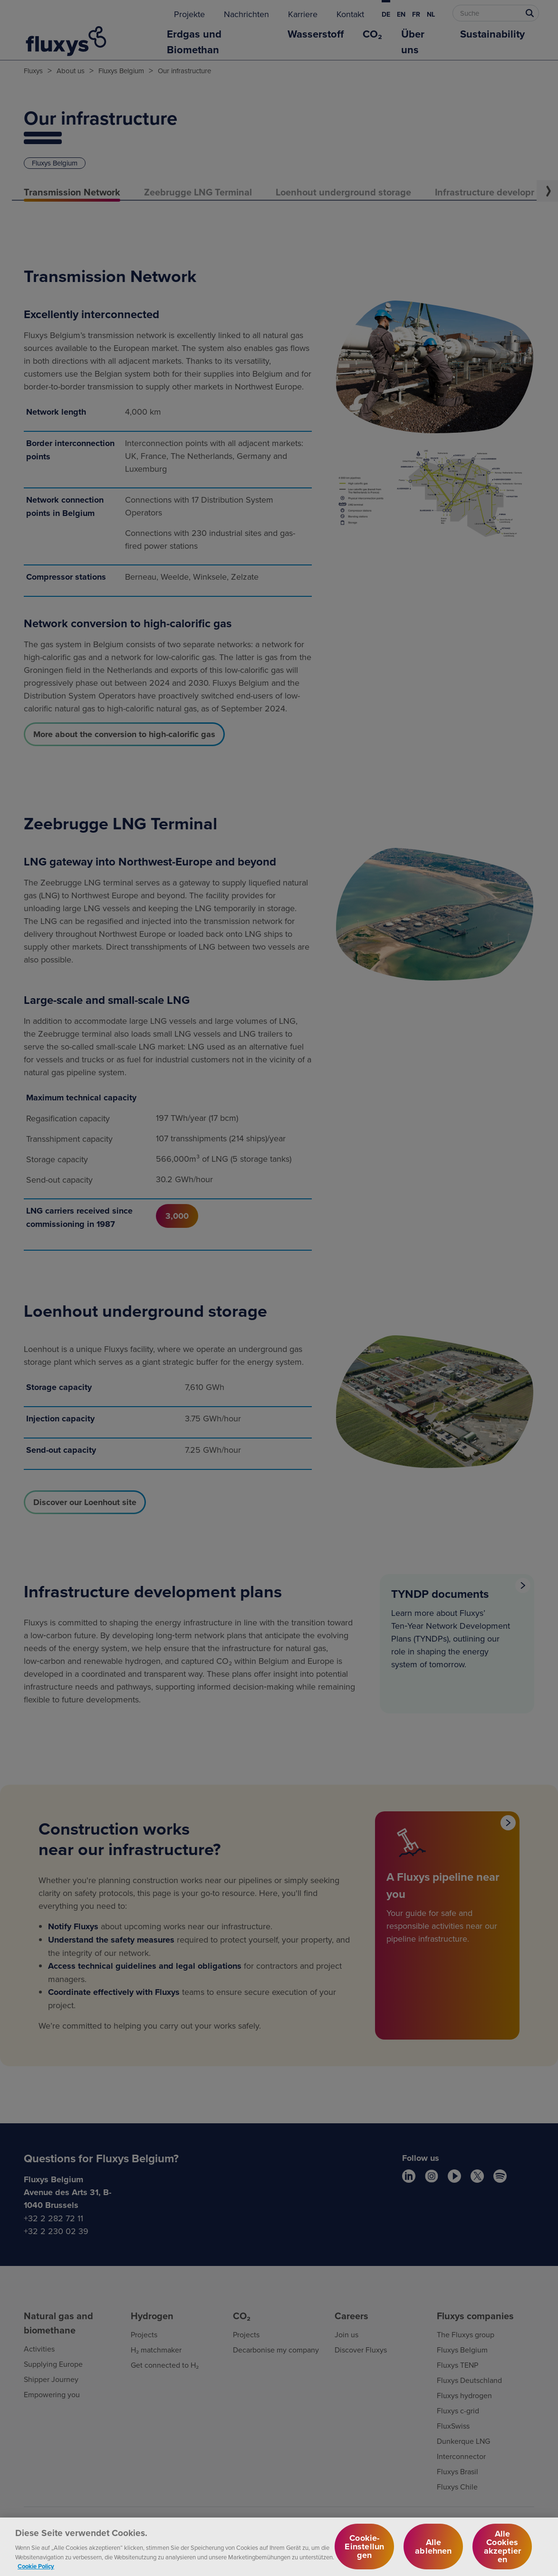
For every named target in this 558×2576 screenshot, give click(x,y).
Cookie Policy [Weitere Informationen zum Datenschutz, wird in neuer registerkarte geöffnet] (36, 2571)
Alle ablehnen (433, 2551)
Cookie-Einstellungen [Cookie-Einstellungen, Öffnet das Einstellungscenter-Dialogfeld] (364, 2551)
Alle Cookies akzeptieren (502, 2552)
